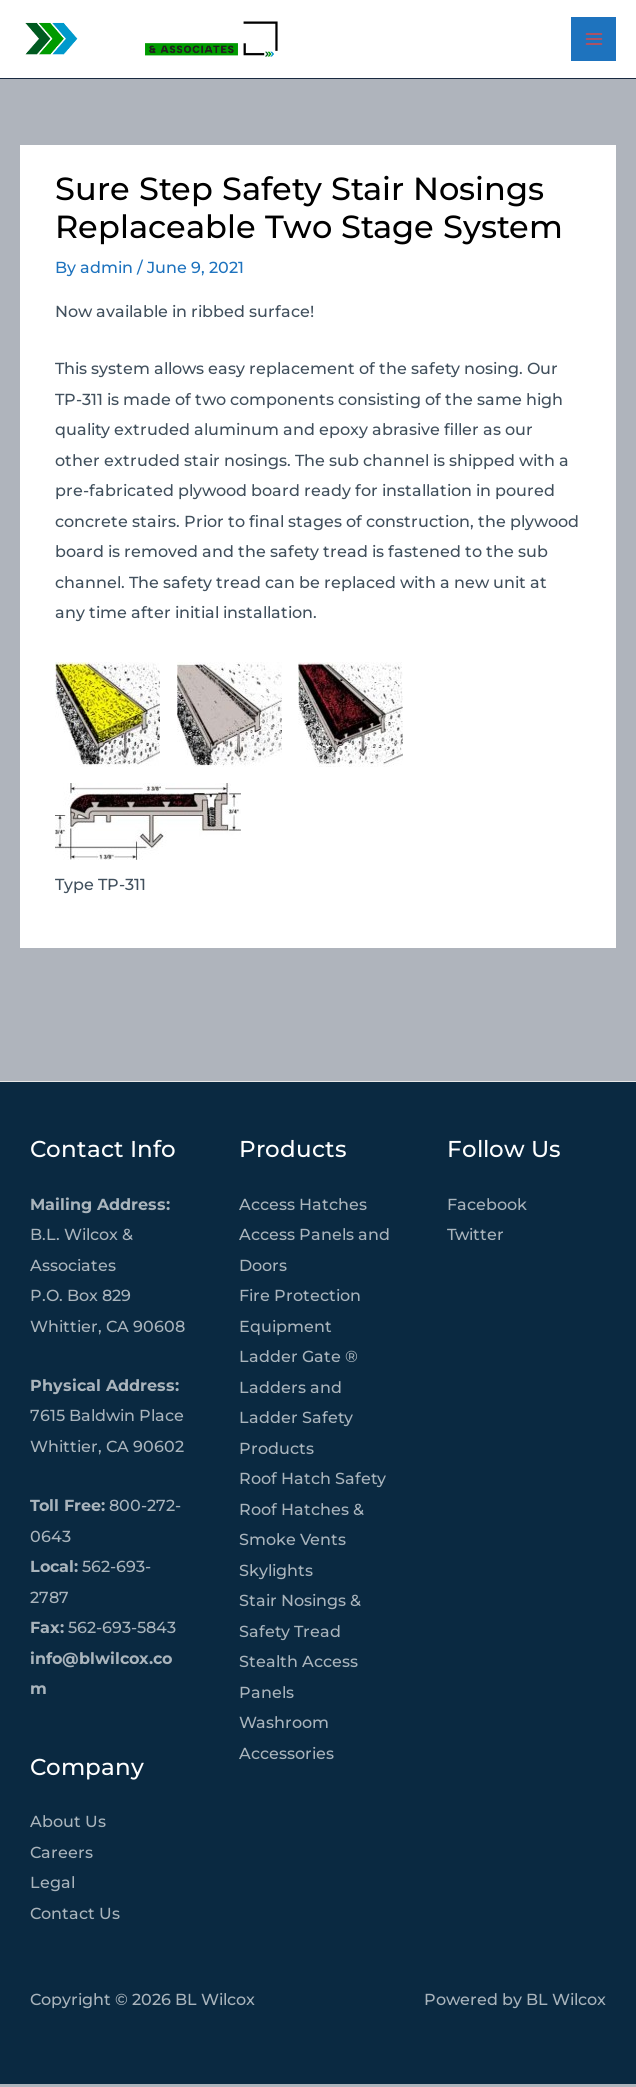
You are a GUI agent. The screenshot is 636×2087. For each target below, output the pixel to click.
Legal (52, 1885)
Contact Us (75, 1916)
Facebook (487, 1207)
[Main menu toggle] (593, 40)
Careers (61, 1855)
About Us (68, 1824)
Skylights (276, 1573)
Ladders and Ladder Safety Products (296, 1420)
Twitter (475, 1237)
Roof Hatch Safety (312, 1481)
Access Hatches (303, 1207)
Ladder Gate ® (298, 1359)
